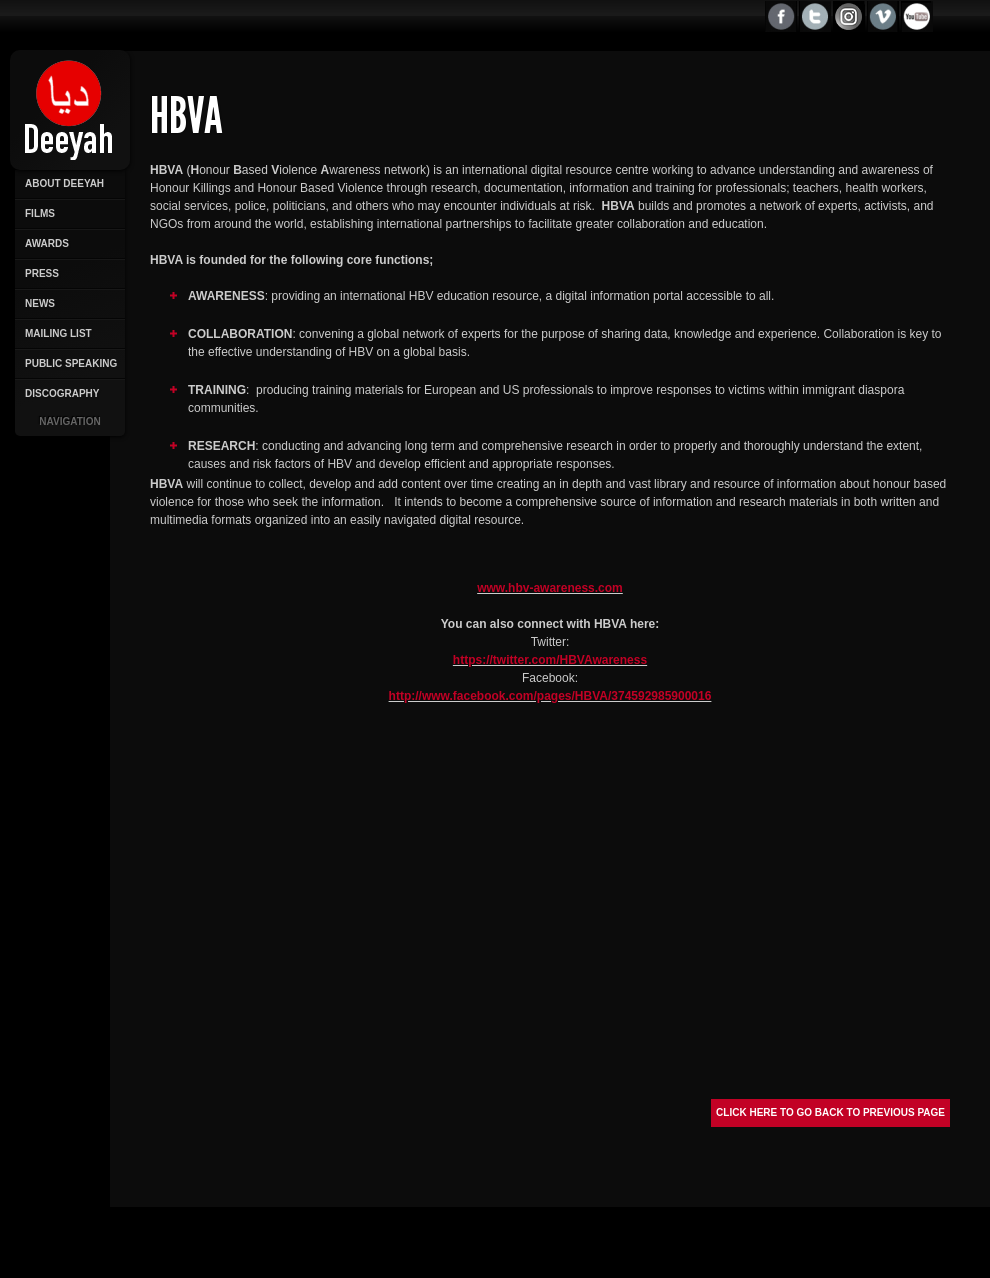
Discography (62, 393)
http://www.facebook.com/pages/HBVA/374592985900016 (550, 696)
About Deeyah (64, 183)
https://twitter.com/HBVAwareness (550, 660)
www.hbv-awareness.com (550, 588)
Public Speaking (71, 363)
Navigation (69, 421)
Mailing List (58, 333)
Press (42, 273)
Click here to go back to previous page (830, 1112)
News (40, 303)
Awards (47, 243)
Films (40, 213)
